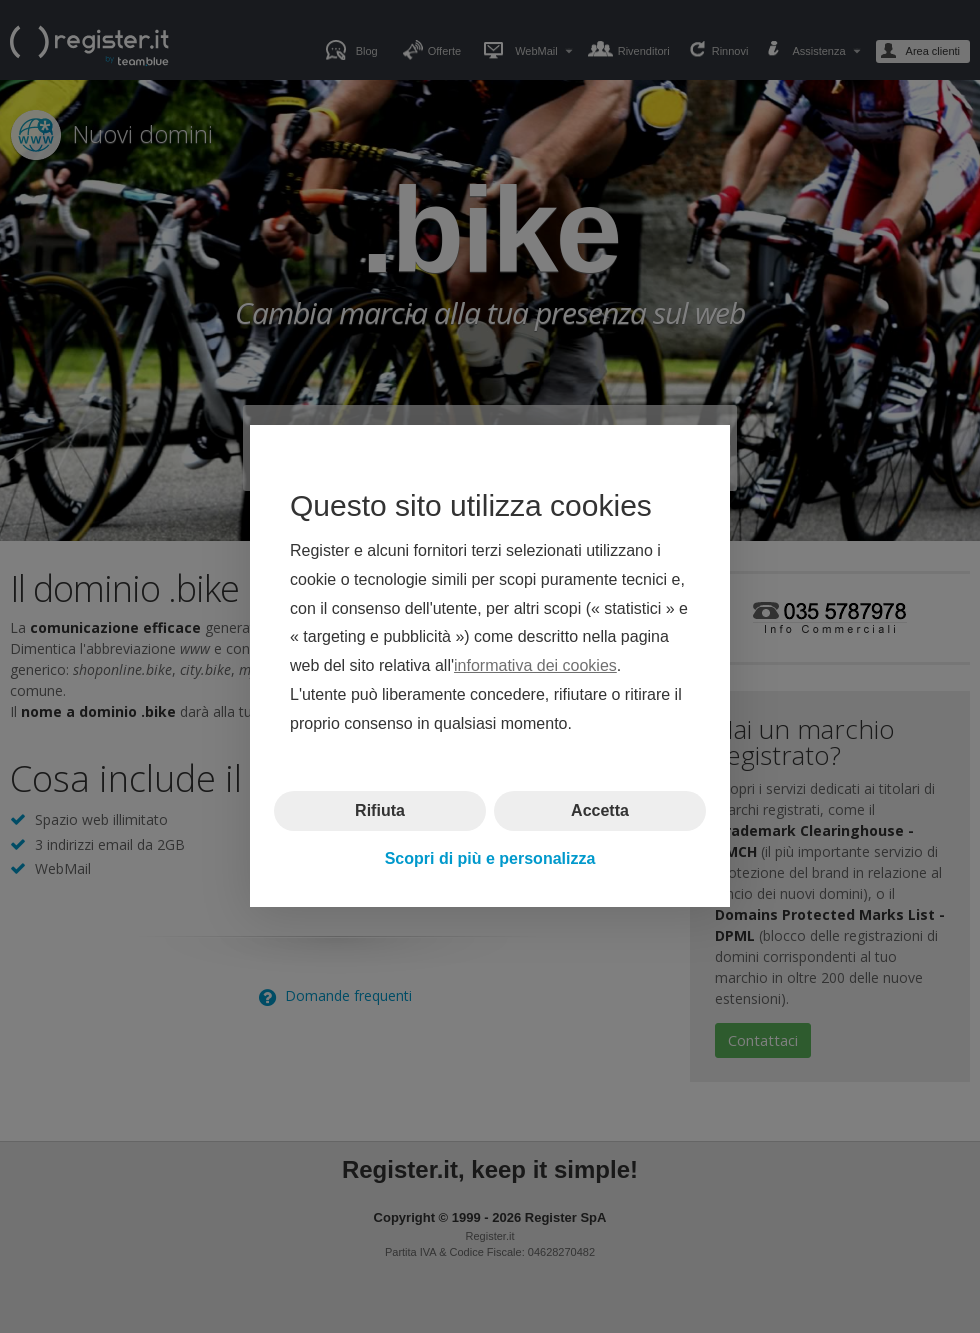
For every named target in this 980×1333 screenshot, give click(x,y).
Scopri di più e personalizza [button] (490, 858)
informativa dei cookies (535, 666)
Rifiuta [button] (380, 810)
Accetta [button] (600, 810)
